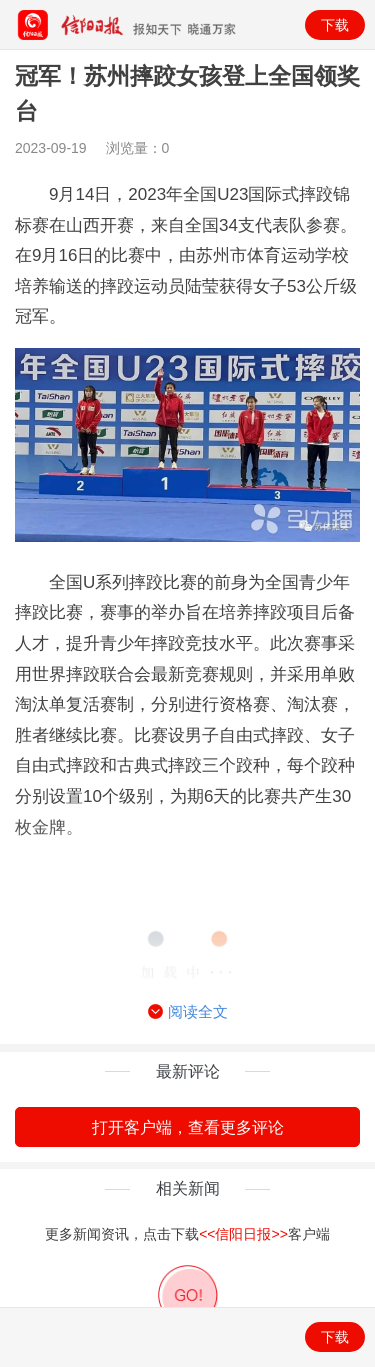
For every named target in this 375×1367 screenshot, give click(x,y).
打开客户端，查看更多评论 (188, 1127)
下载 (335, 25)
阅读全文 (188, 1012)
